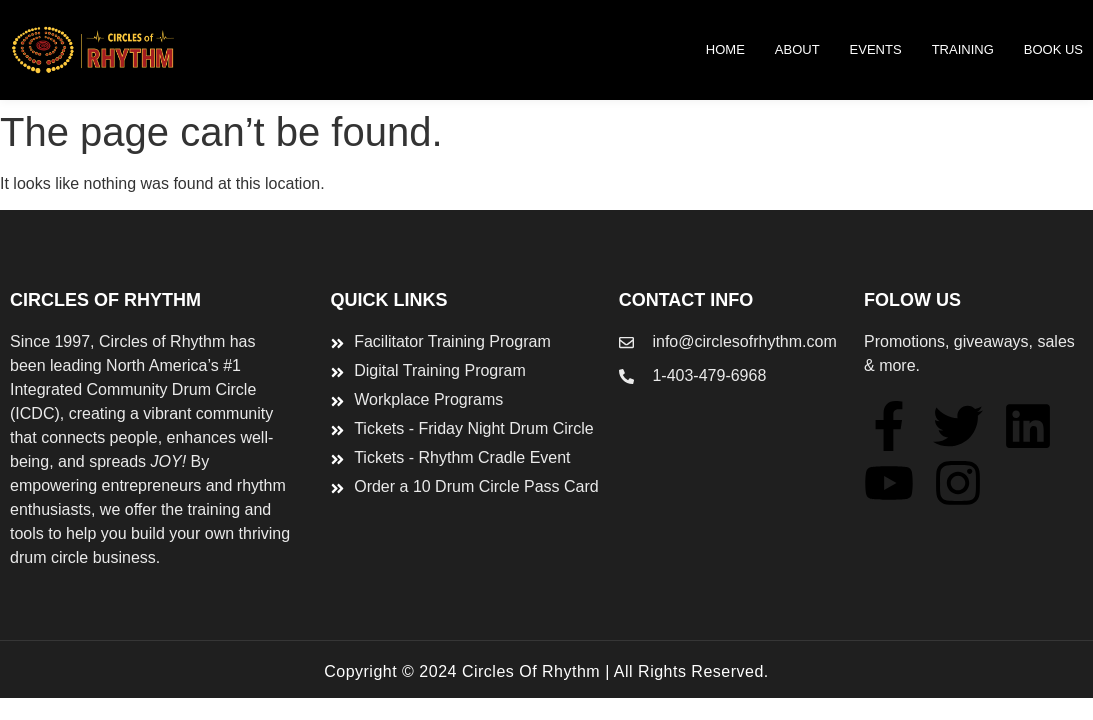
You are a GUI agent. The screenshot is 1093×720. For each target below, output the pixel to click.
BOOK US (1053, 49)
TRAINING (963, 49)
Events (876, 49)
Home (725, 49)
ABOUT (797, 49)
